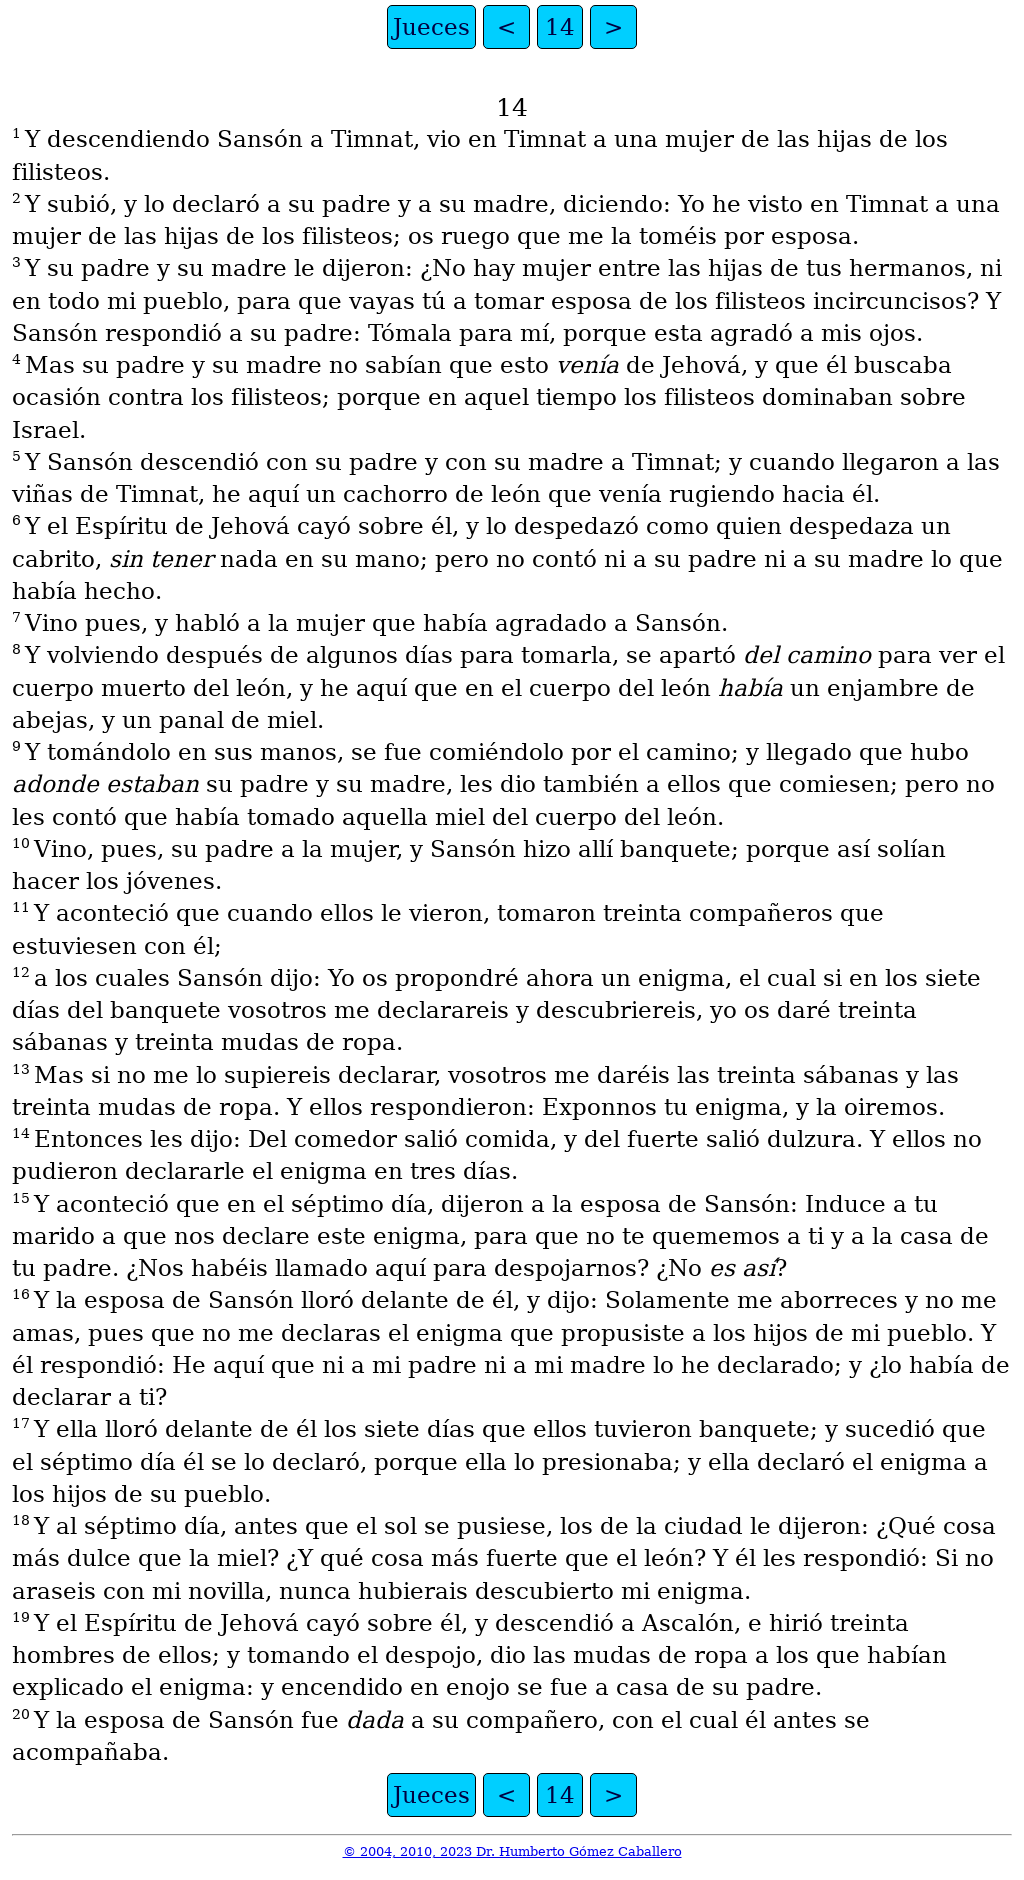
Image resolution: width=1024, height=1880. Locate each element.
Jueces (431, 27)
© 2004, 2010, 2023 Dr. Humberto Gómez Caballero (512, 1851)
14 (560, 27)
